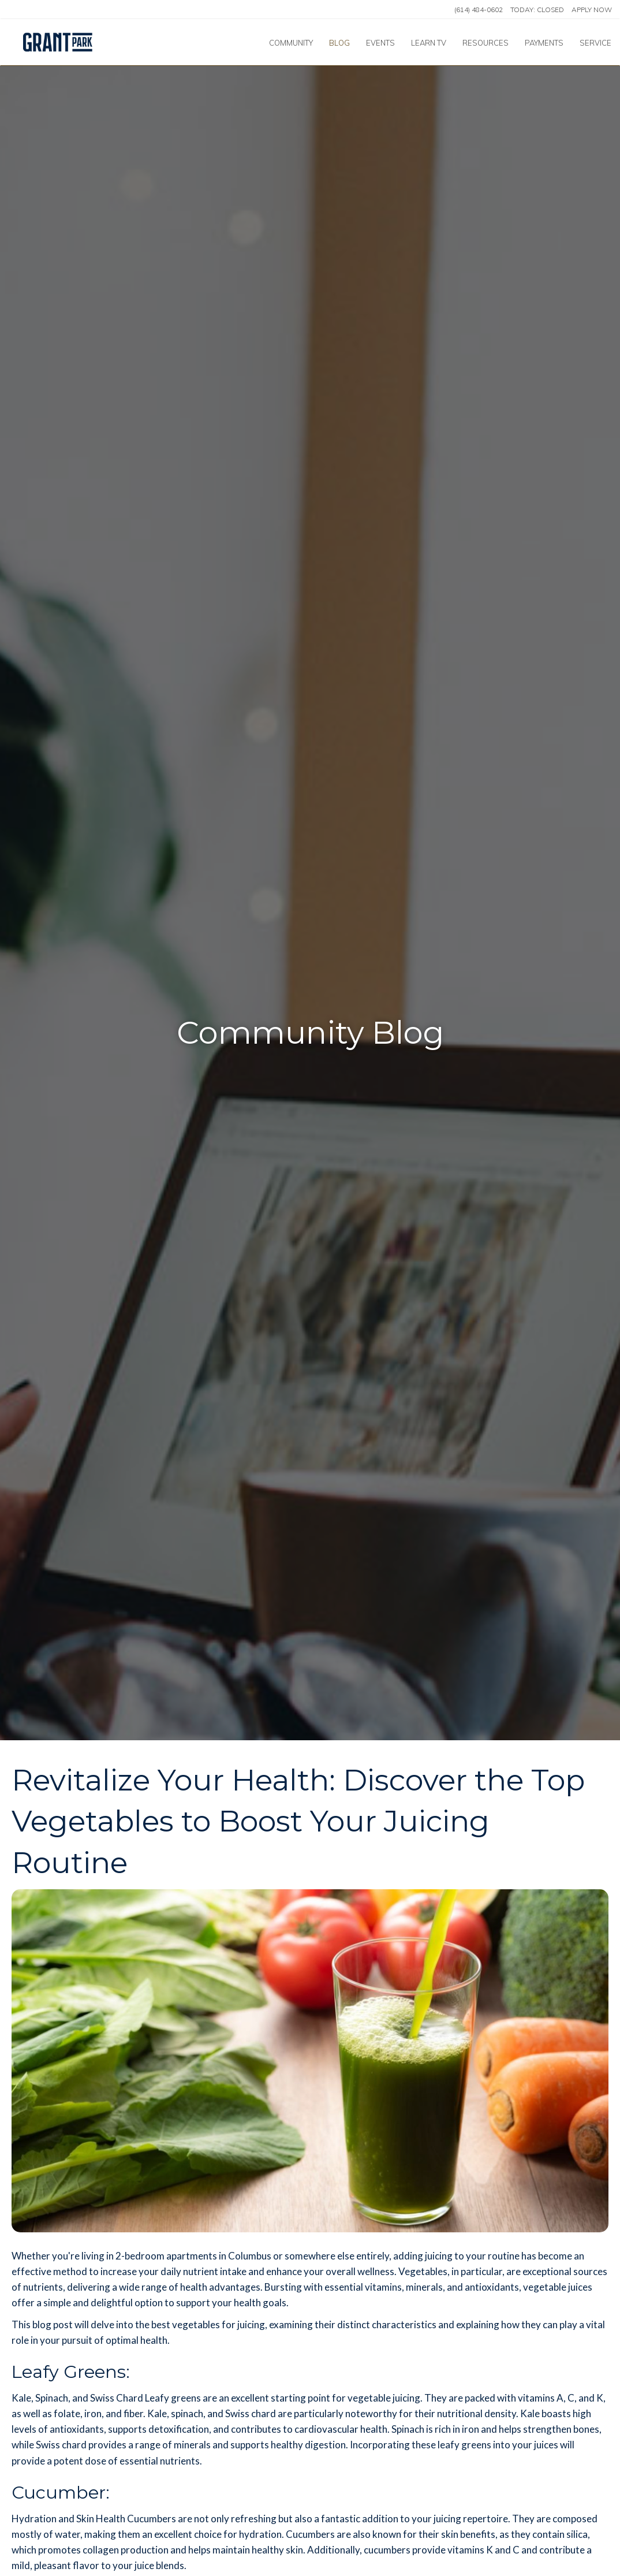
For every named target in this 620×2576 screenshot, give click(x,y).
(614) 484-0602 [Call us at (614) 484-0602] (478, 9)
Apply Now (592, 9)
